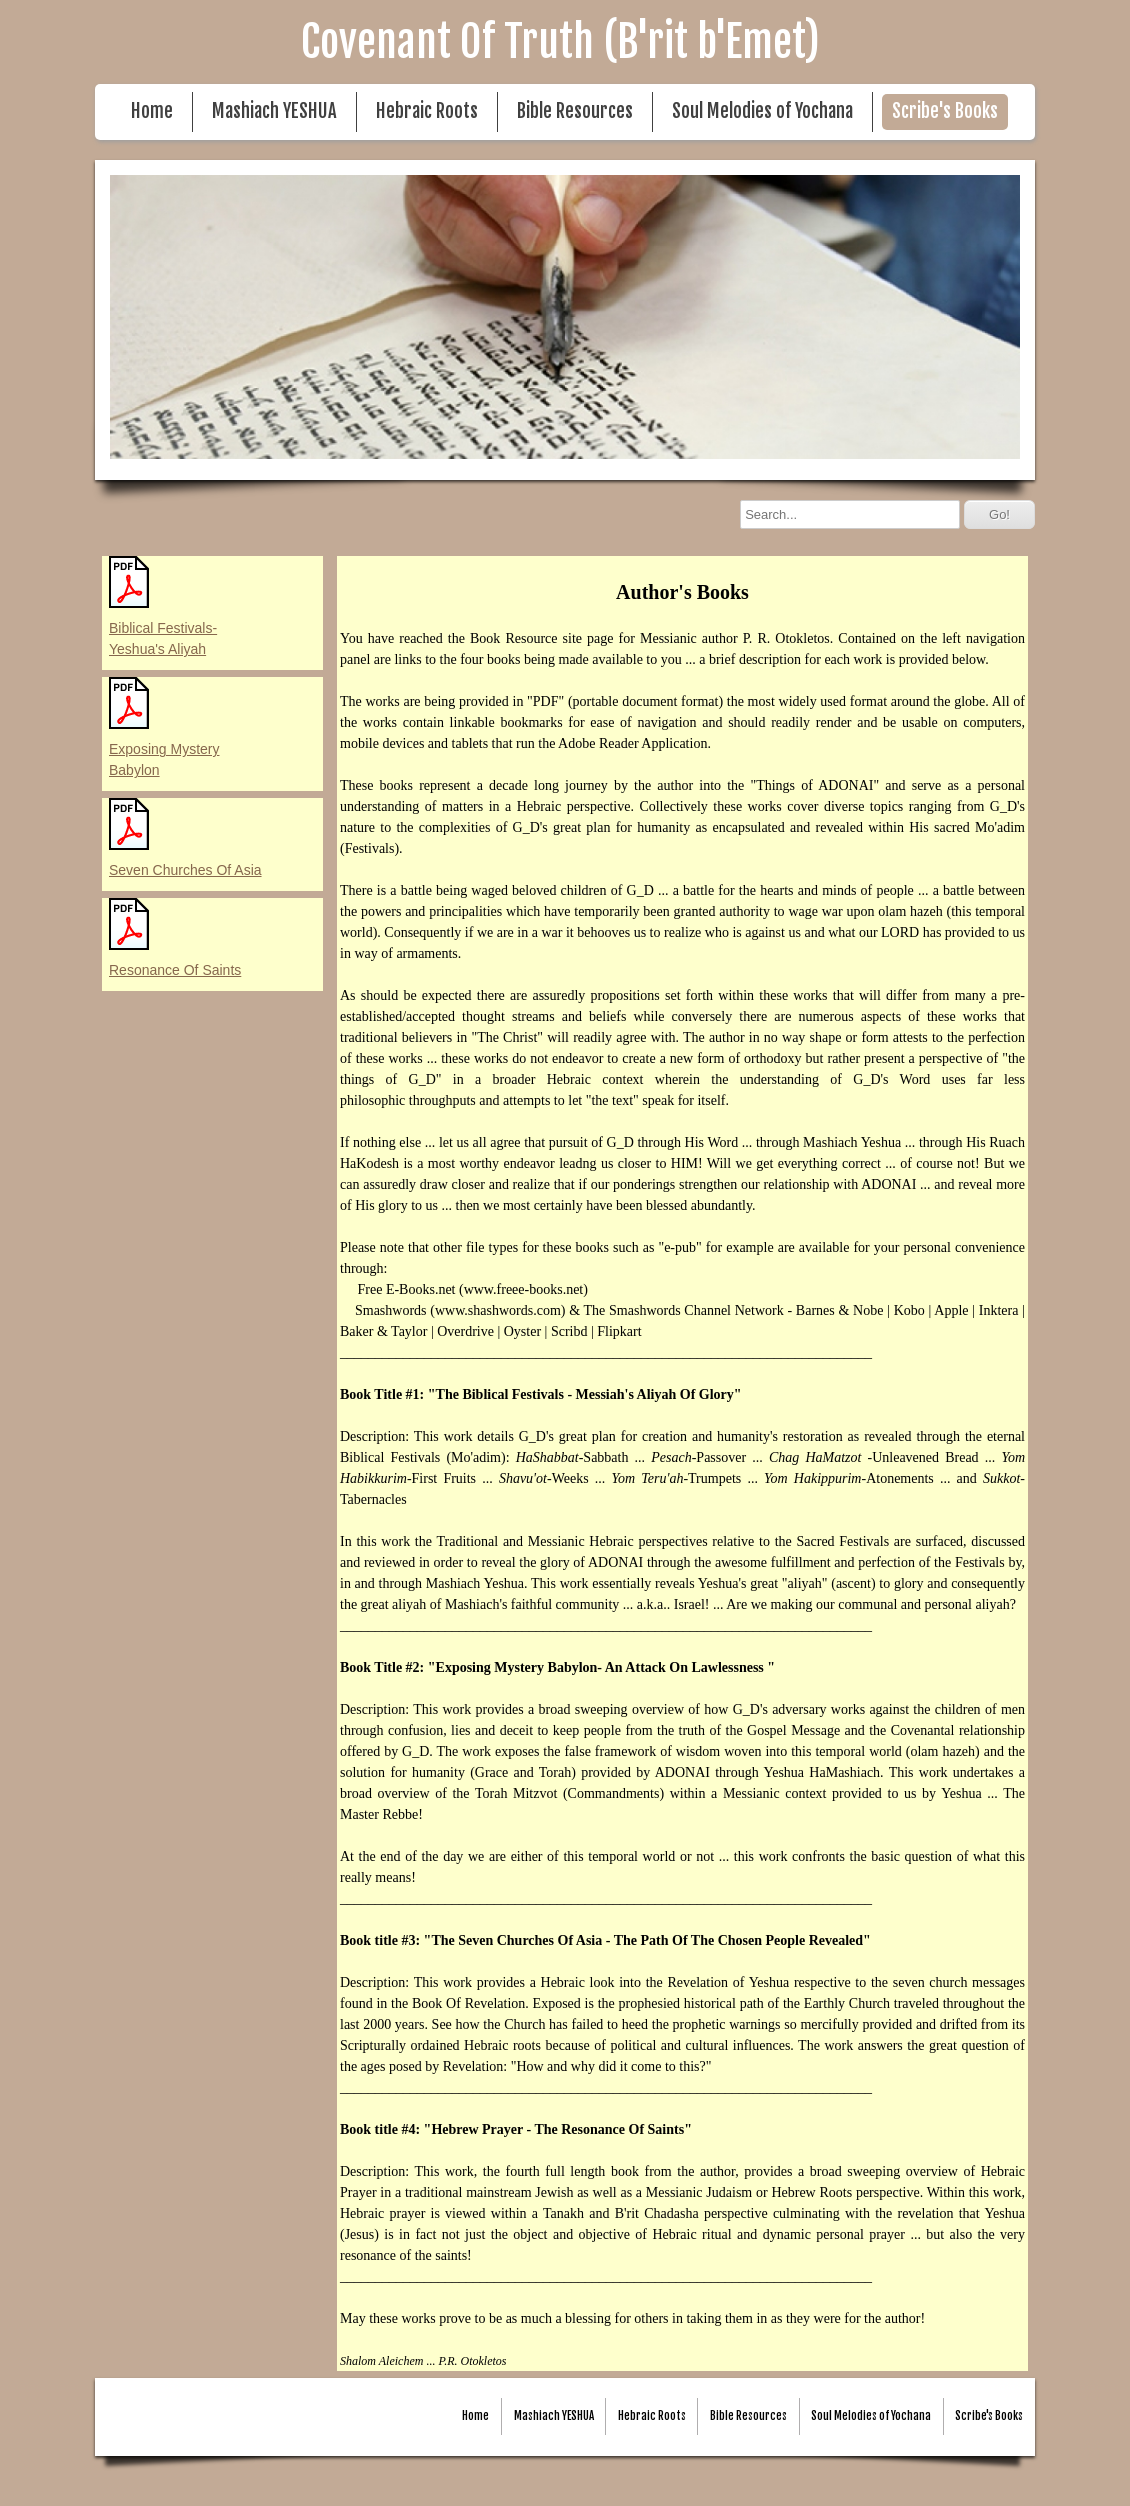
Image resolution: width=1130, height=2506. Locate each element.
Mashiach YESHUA (274, 111)
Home (152, 111)
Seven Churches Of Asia (185, 870)
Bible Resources (575, 111)
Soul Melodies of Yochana (762, 111)
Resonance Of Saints (175, 970)
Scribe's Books (945, 111)
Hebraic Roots (427, 111)
